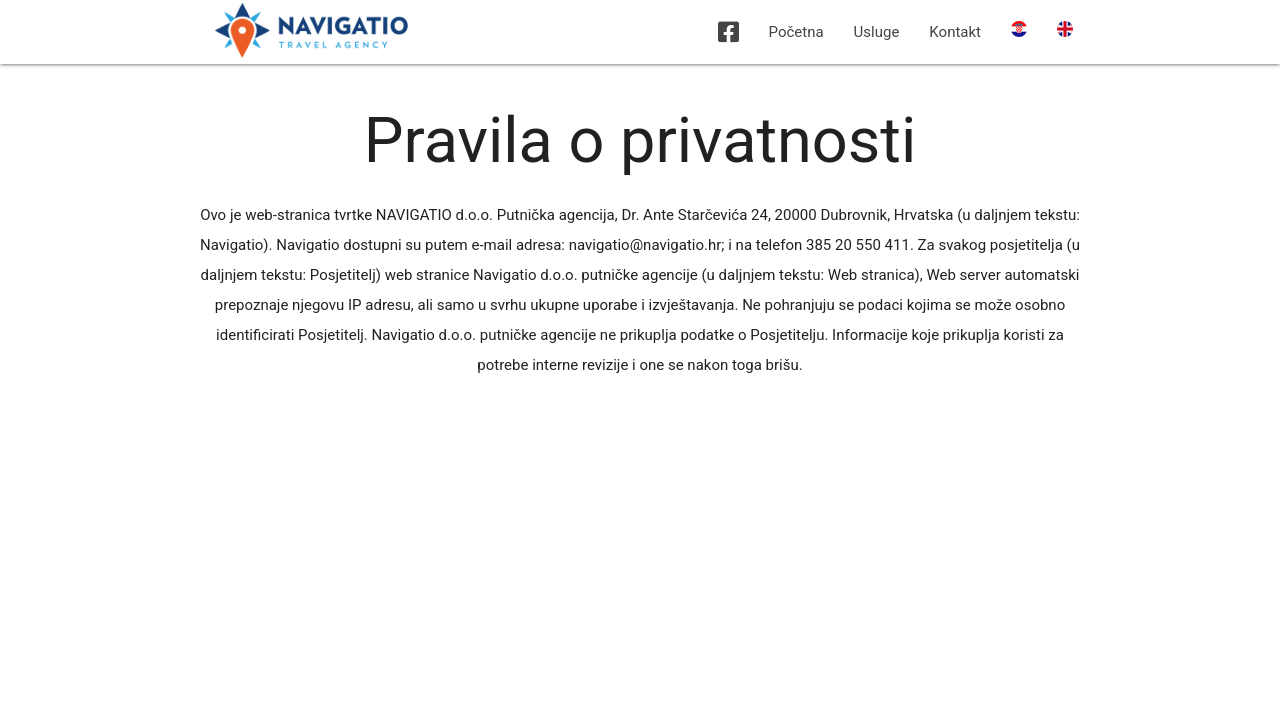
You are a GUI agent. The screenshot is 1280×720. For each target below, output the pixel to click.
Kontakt (955, 32)
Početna (796, 32)
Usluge (877, 32)
